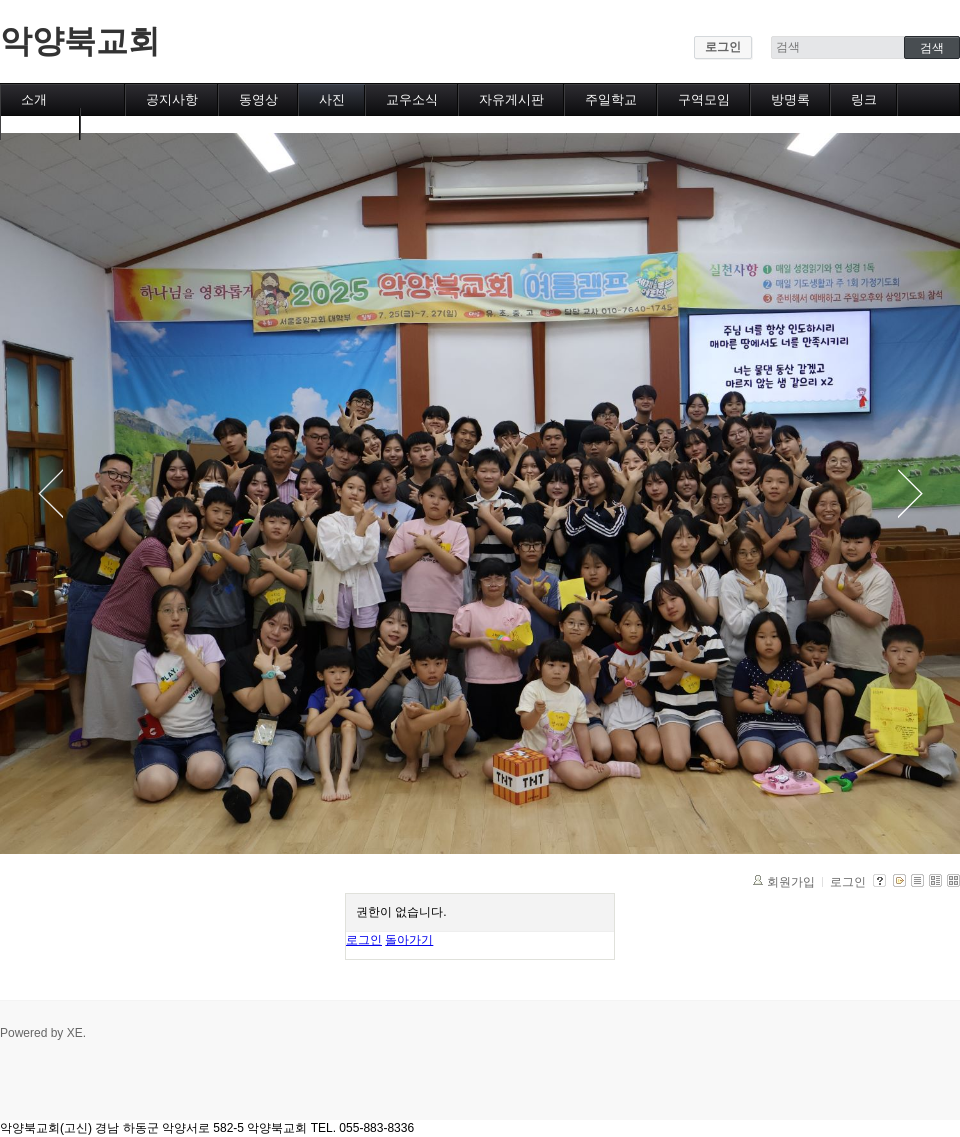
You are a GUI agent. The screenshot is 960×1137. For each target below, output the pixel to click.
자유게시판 (511, 99)
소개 (34, 99)
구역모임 (704, 99)
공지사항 (172, 99)
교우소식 (412, 99)
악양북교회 (80, 41)
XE (75, 1033)
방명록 (790, 99)
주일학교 (611, 99)
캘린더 (40, 123)
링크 (864, 99)
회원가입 (791, 882)
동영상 (258, 99)
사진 (332, 99)
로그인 (723, 47)
